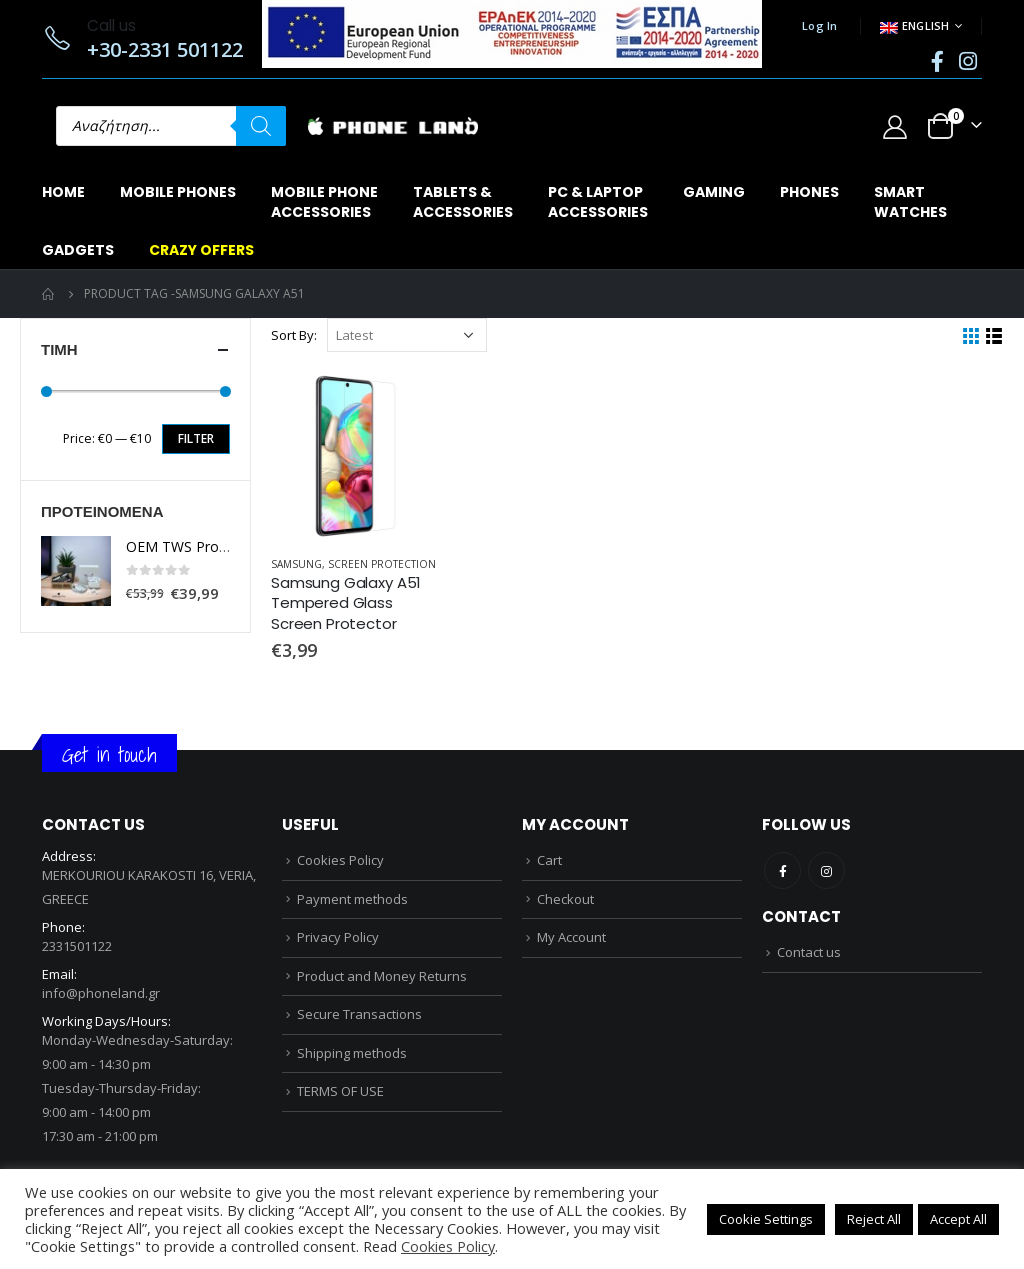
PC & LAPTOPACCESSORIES (598, 202)
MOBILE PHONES (178, 192)
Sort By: (294, 335)
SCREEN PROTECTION (382, 564)
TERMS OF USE (340, 1091)
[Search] (261, 126)
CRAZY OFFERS (201, 250)
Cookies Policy (340, 860)
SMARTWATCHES (910, 202)
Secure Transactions (359, 1014)
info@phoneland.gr (101, 993)
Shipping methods (352, 1053)
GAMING (714, 192)
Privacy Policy (338, 937)
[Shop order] (407, 335)
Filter (196, 438)
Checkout (565, 899)
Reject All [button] (874, 1219)
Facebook (782, 870)
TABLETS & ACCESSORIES (463, 202)
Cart (549, 860)
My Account (571, 937)
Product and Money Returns (382, 976)
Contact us (809, 952)
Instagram (826, 870)
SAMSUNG (296, 564)
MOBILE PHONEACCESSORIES (324, 202)
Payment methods (352, 899)
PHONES (809, 192)
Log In (820, 25)
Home (63, 192)
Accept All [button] (958, 1219)
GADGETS (78, 250)
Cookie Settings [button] (766, 1219)
